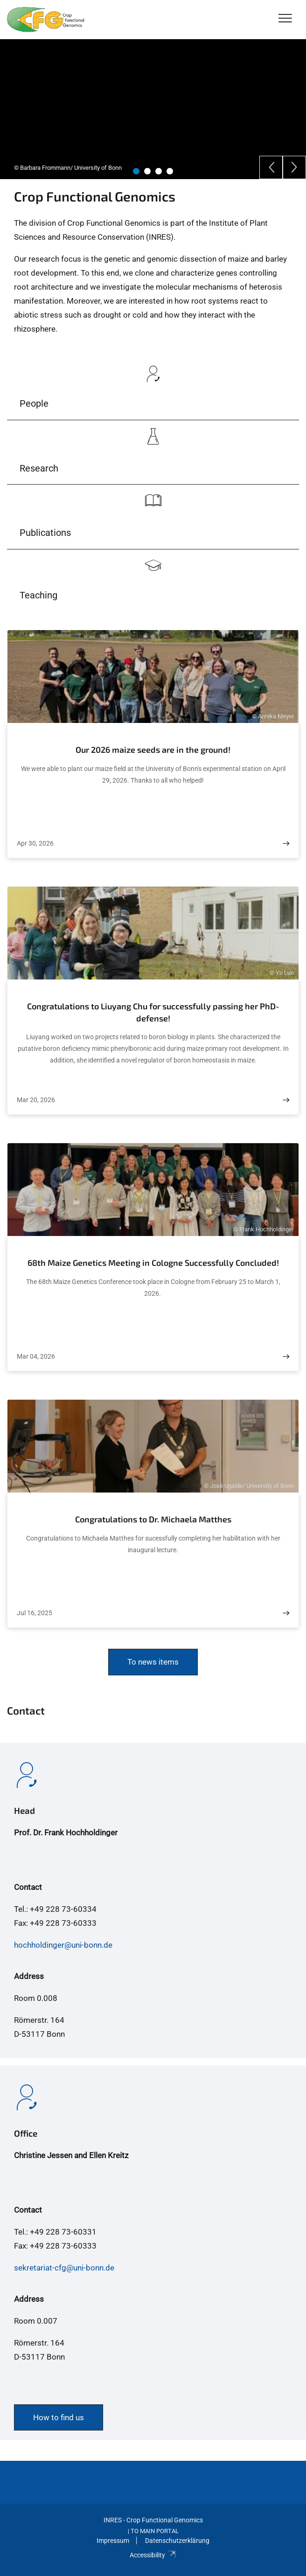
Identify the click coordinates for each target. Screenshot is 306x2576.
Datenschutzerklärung (177, 2540)
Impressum (113, 2540)
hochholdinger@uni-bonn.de (63, 1945)
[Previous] (271, 167)
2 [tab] (147, 171)
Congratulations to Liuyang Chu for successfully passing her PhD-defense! (153, 1012)
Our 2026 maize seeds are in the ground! (153, 749)
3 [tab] (158, 171)
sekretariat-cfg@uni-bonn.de (64, 2267)
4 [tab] (170, 171)
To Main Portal (155, 2530)
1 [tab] (136, 171)
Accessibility (153, 2555)
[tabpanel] (153, 109)
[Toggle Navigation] (285, 18)
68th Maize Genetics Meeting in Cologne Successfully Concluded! (153, 1262)
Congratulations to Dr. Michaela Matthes (153, 1519)
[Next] (294, 167)
